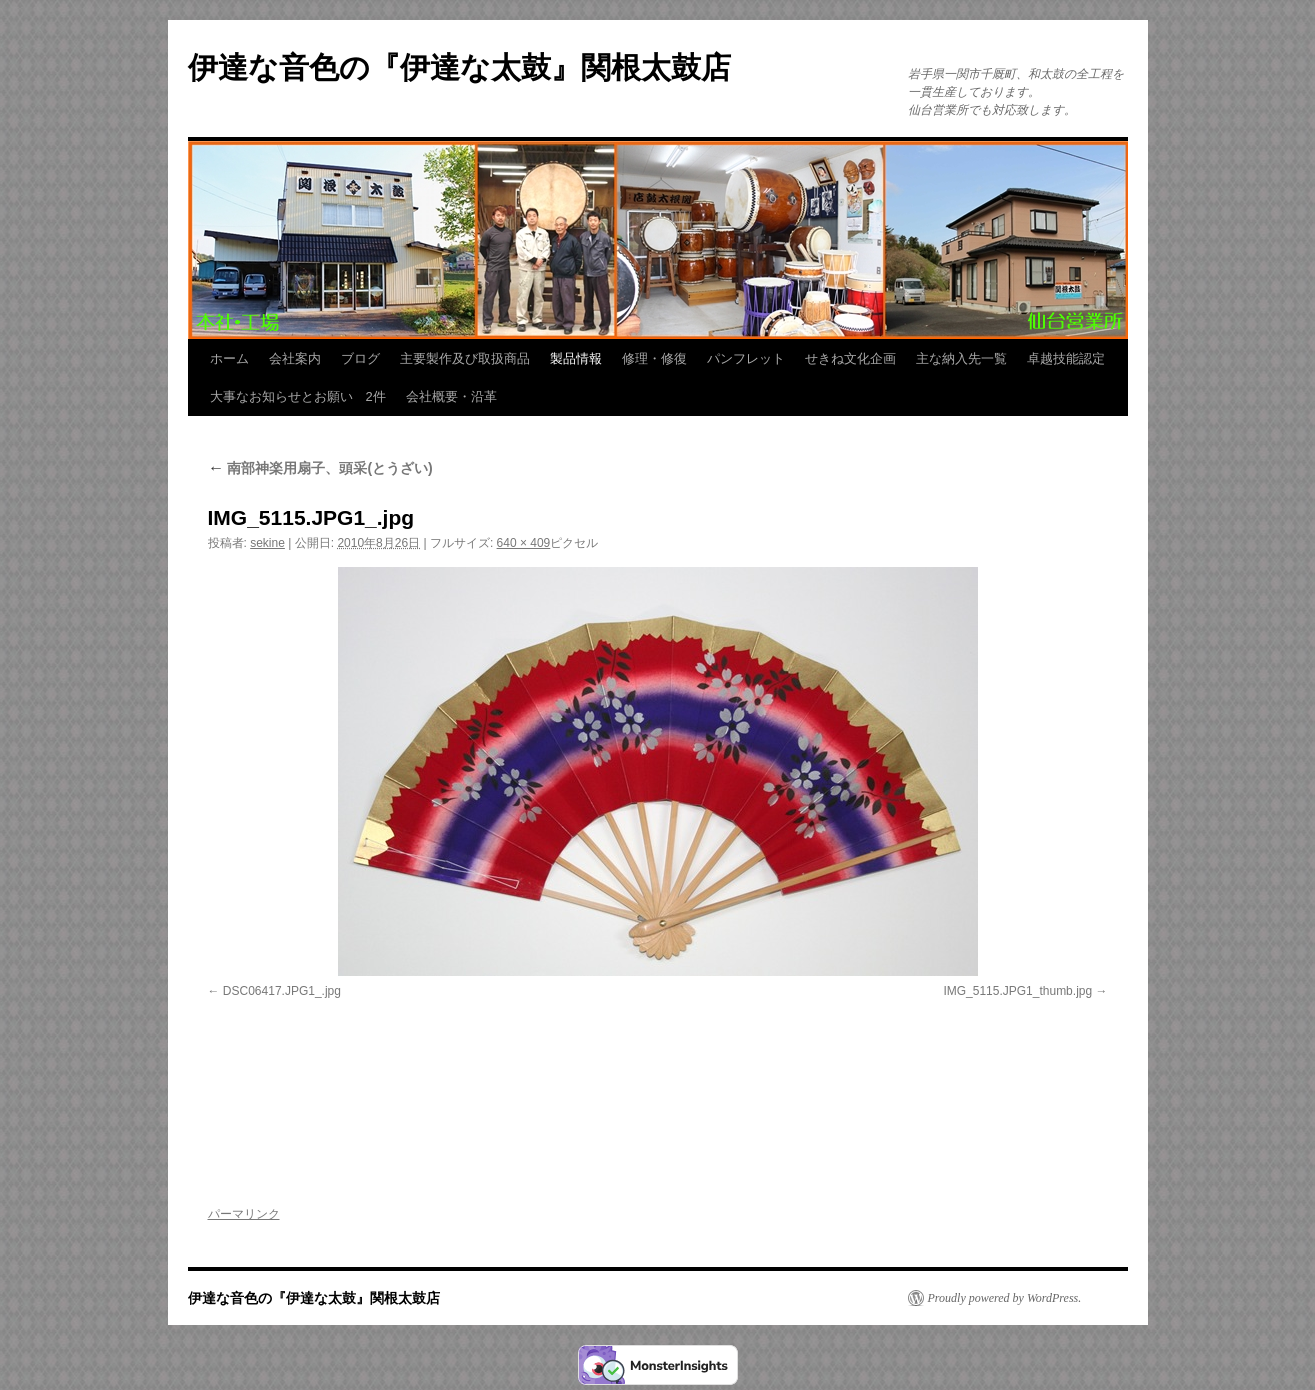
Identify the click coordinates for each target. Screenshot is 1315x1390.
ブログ (360, 358)
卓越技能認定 (1066, 358)
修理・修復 (654, 358)
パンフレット (746, 358)
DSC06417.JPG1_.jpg (282, 991)
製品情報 (576, 358)
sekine (267, 543)
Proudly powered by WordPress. (1005, 1298)
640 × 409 (524, 543)
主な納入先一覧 (961, 358)
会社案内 (295, 358)
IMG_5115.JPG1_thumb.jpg (1017, 991)
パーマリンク (244, 1214)
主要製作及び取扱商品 (465, 358)
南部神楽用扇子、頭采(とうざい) (320, 468)
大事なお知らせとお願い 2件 (298, 396)
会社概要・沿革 (451, 396)
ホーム (229, 358)
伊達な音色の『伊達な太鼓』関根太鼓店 (459, 67)
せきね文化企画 (850, 358)
